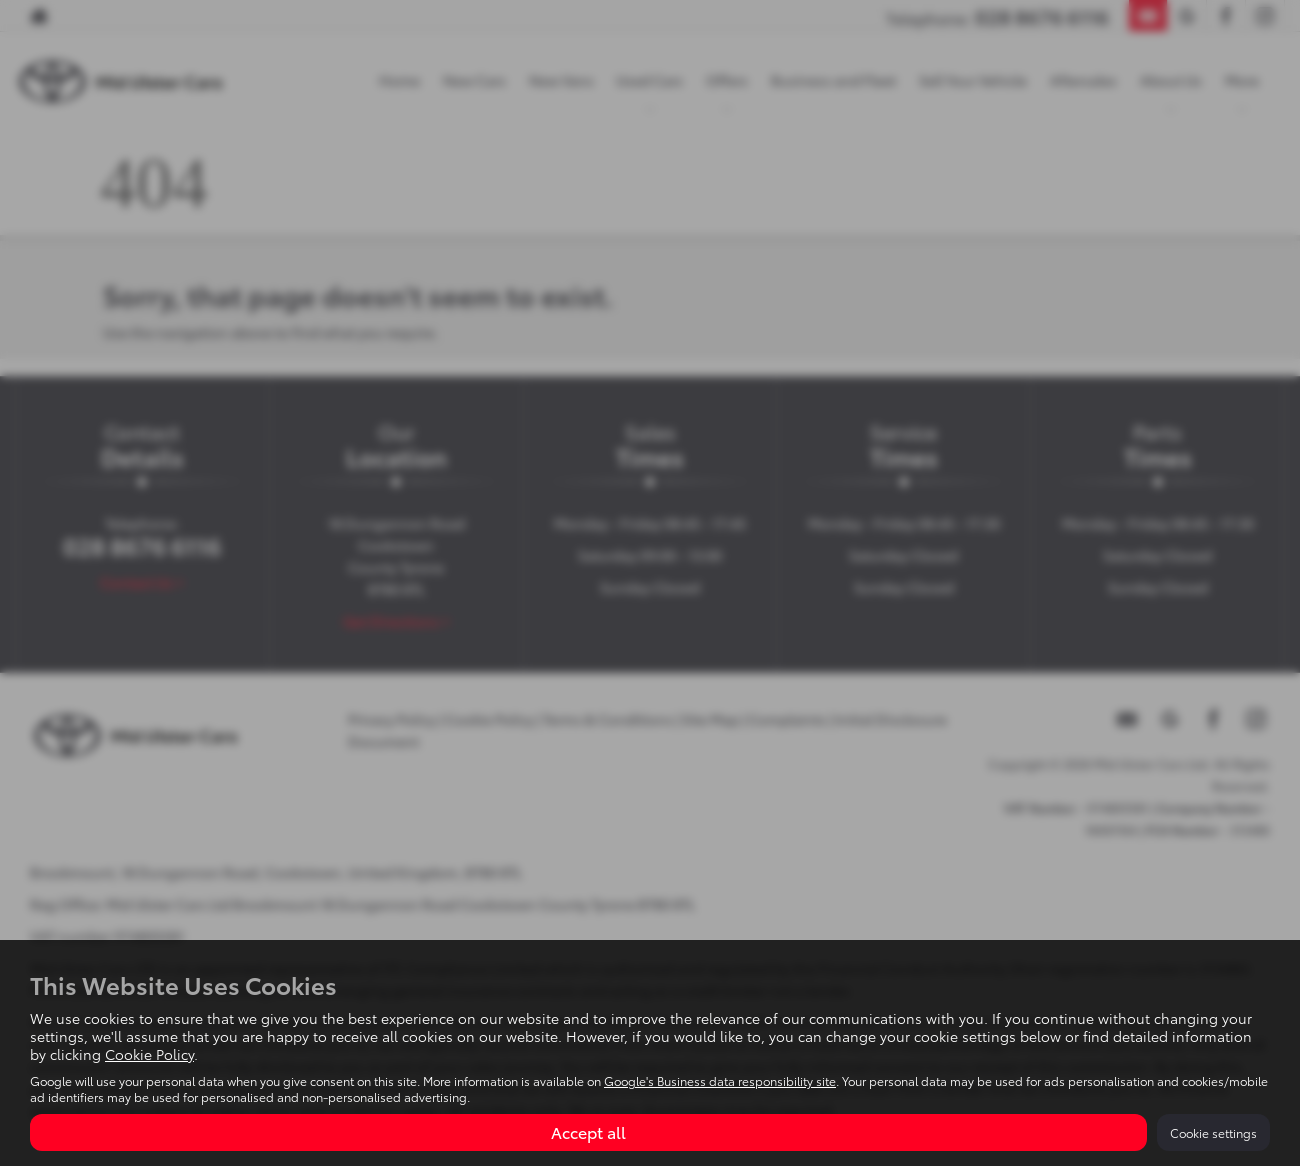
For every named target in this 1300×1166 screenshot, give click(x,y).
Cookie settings (1213, 1132)
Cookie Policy (149, 1054)
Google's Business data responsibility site (720, 1080)
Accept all (588, 1131)
